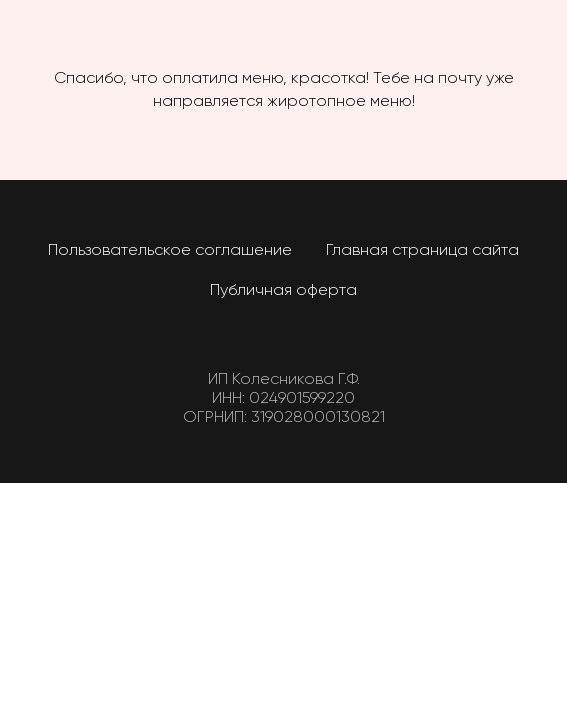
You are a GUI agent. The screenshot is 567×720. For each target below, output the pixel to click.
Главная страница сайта (422, 251)
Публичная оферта (283, 291)
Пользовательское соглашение (170, 251)
